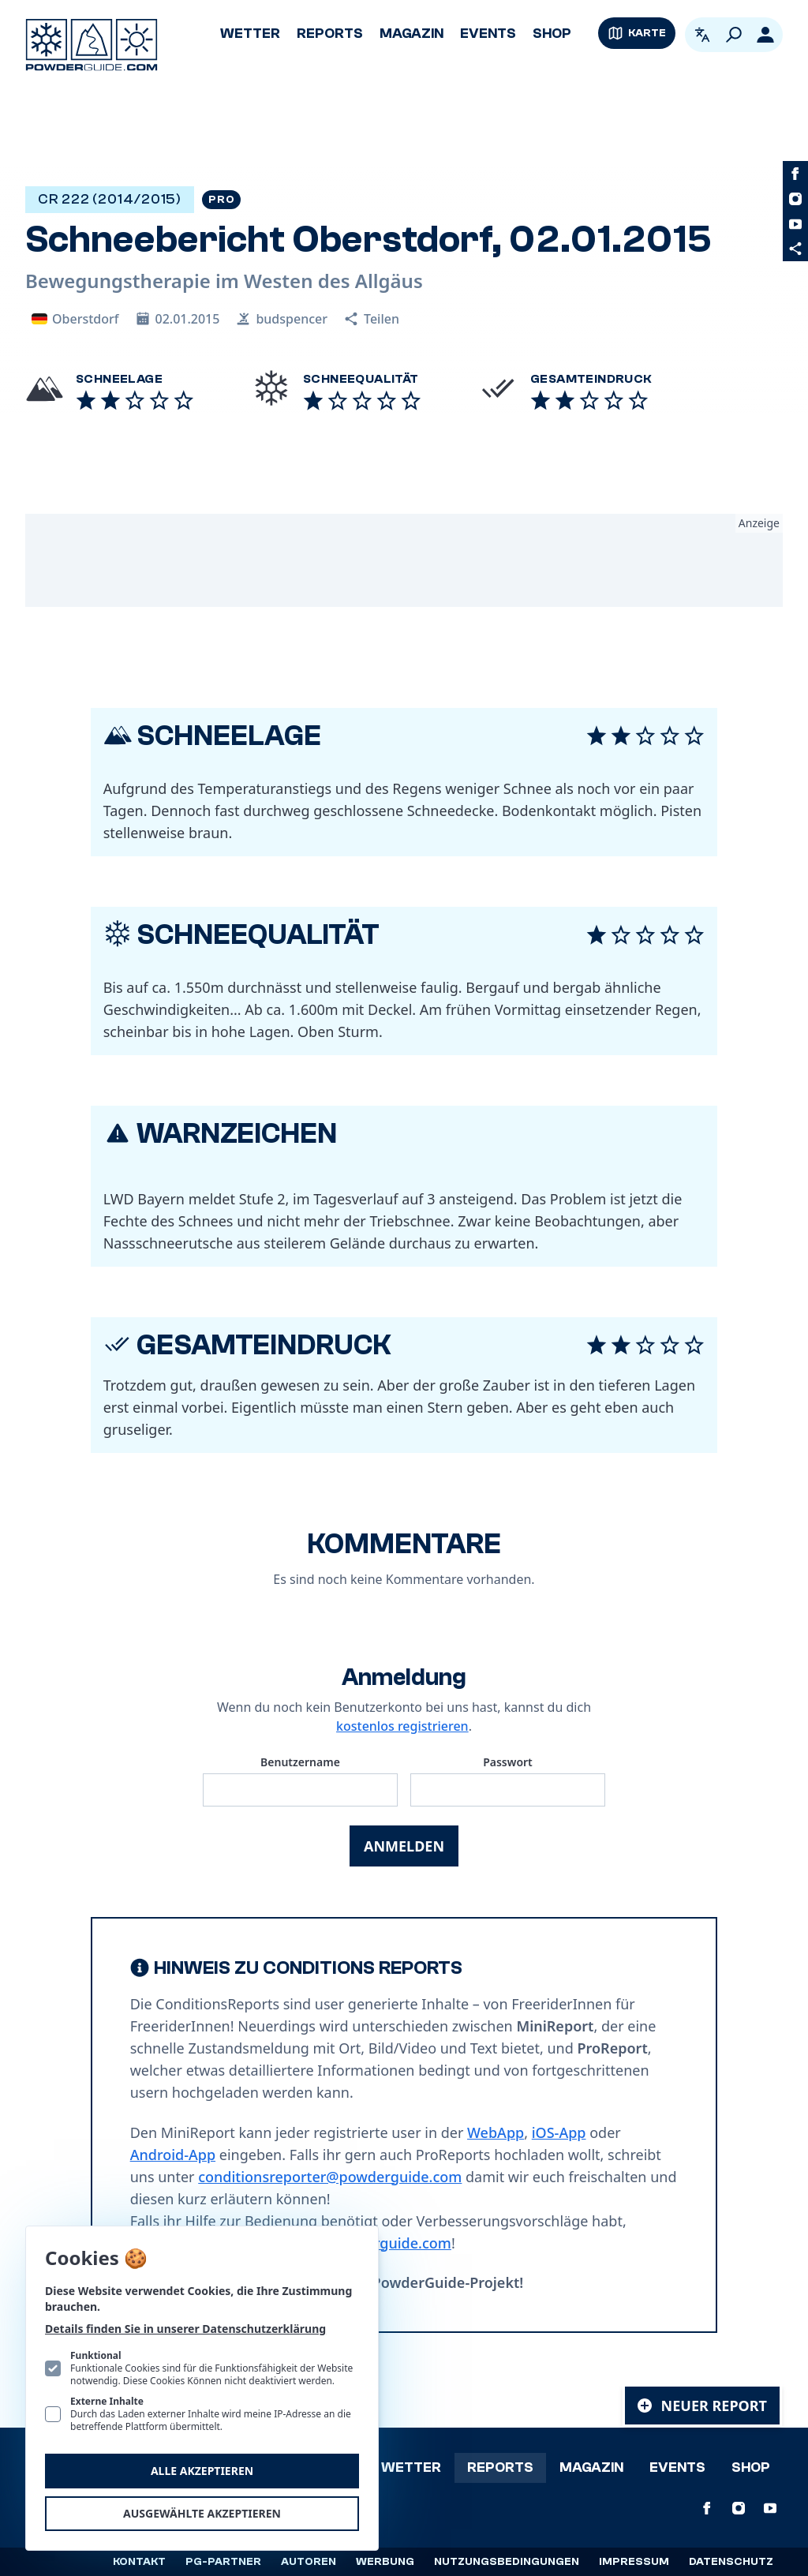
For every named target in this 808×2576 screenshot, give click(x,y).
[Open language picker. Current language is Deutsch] (702, 35)
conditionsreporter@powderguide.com (330, 2176)
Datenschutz (731, 2561)
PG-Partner (223, 2561)
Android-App (172, 2154)
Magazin (411, 33)
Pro (221, 199)
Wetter (250, 33)
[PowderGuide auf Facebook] (795, 173)
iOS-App (559, 2132)
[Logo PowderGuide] (91, 45)
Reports (330, 33)
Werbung (385, 2561)
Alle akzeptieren (202, 2470)
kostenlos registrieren (402, 1726)
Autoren (308, 2561)
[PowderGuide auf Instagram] (795, 199)
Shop (552, 33)
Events (488, 33)
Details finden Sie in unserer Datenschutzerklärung (185, 2328)
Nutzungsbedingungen (506, 2561)
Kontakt (139, 2561)
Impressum (634, 2561)
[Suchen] (734, 35)
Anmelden (404, 1846)
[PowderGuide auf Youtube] (795, 224)
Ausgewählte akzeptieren (202, 2513)
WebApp (495, 2132)
